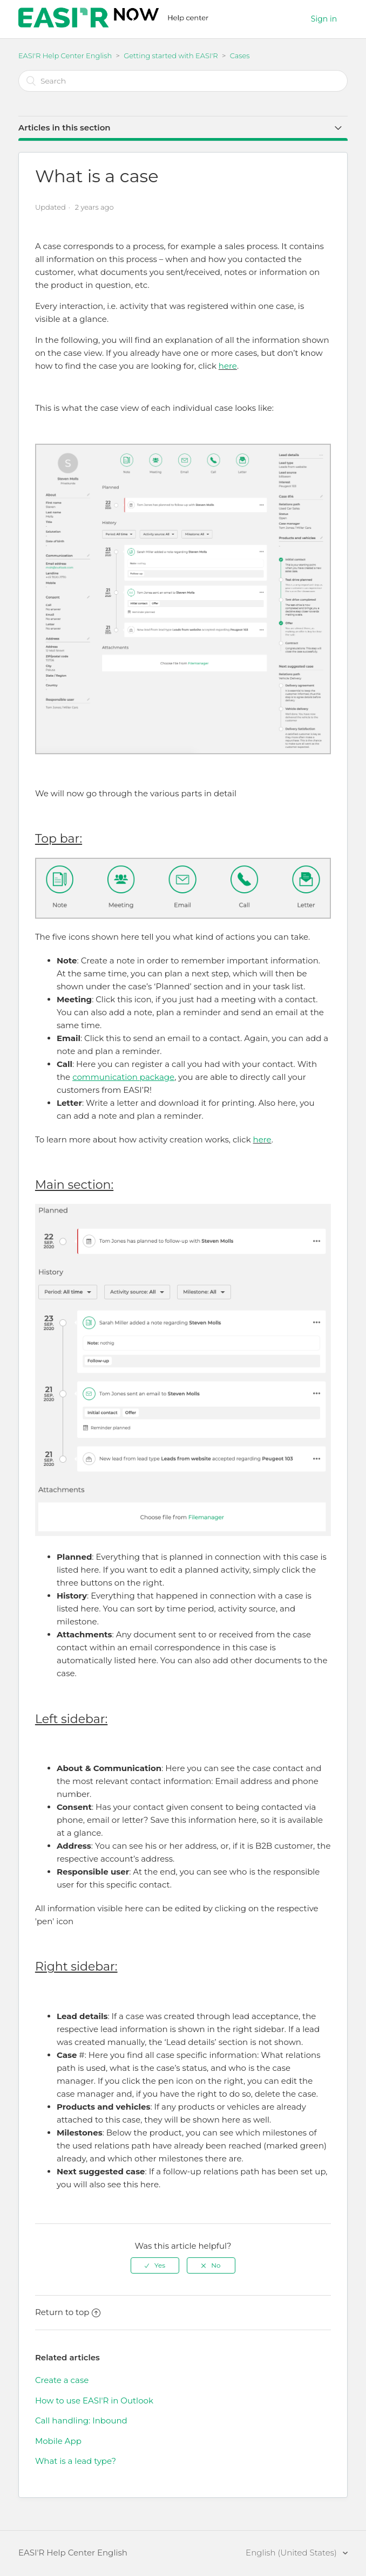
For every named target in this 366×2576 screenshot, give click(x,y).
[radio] (155, 2265)
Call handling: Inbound (81, 2420)
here (228, 366)
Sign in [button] (324, 19)
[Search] (183, 81)
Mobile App (58, 2441)
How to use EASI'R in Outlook (94, 2400)
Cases (240, 55)
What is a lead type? (75, 2461)
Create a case (62, 2380)
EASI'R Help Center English (65, 55)
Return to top (68, 2312)
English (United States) (292, 2552)
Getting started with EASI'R (171, 55)
